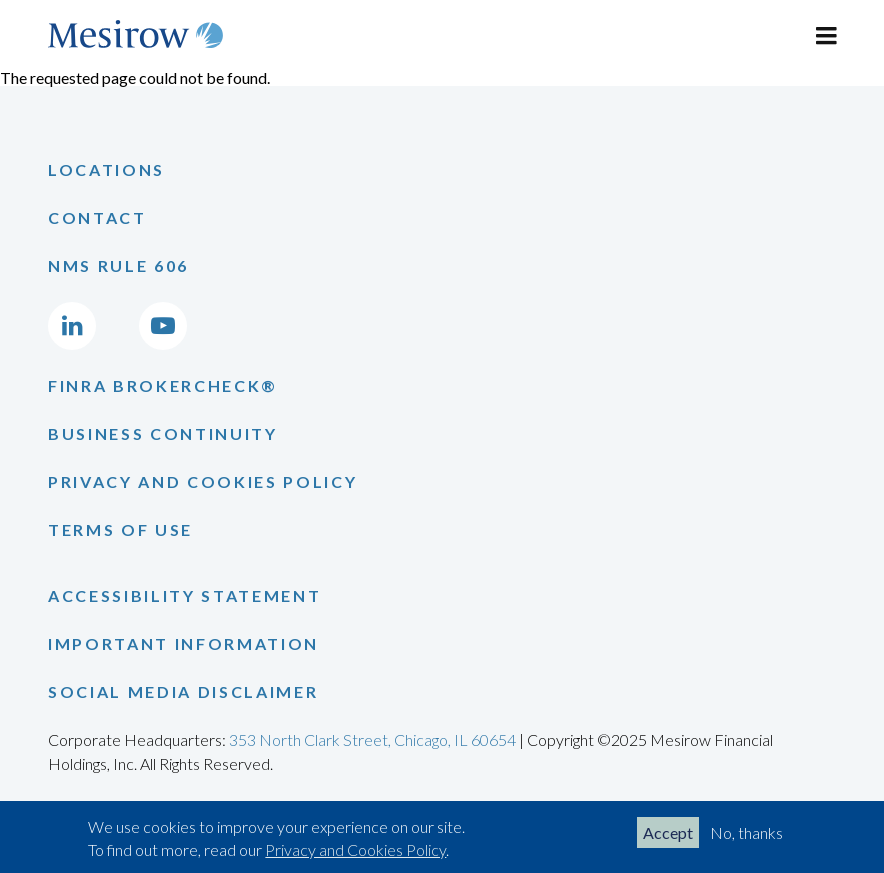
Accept (668, 832)
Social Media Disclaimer (183, 691)
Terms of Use (120, 529)
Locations (106, 169)
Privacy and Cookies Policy (355, 849)
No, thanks (746, 832)
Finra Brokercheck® (163, 385)
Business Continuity (163, 433)
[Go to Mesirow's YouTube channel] (163, 326)
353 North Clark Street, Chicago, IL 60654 (372, 739)
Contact (97, 217)
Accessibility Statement (184, 595)
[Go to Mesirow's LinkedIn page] (72, 326)
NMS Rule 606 (118, 265)
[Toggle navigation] (826, 36)
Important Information (183, 643)
